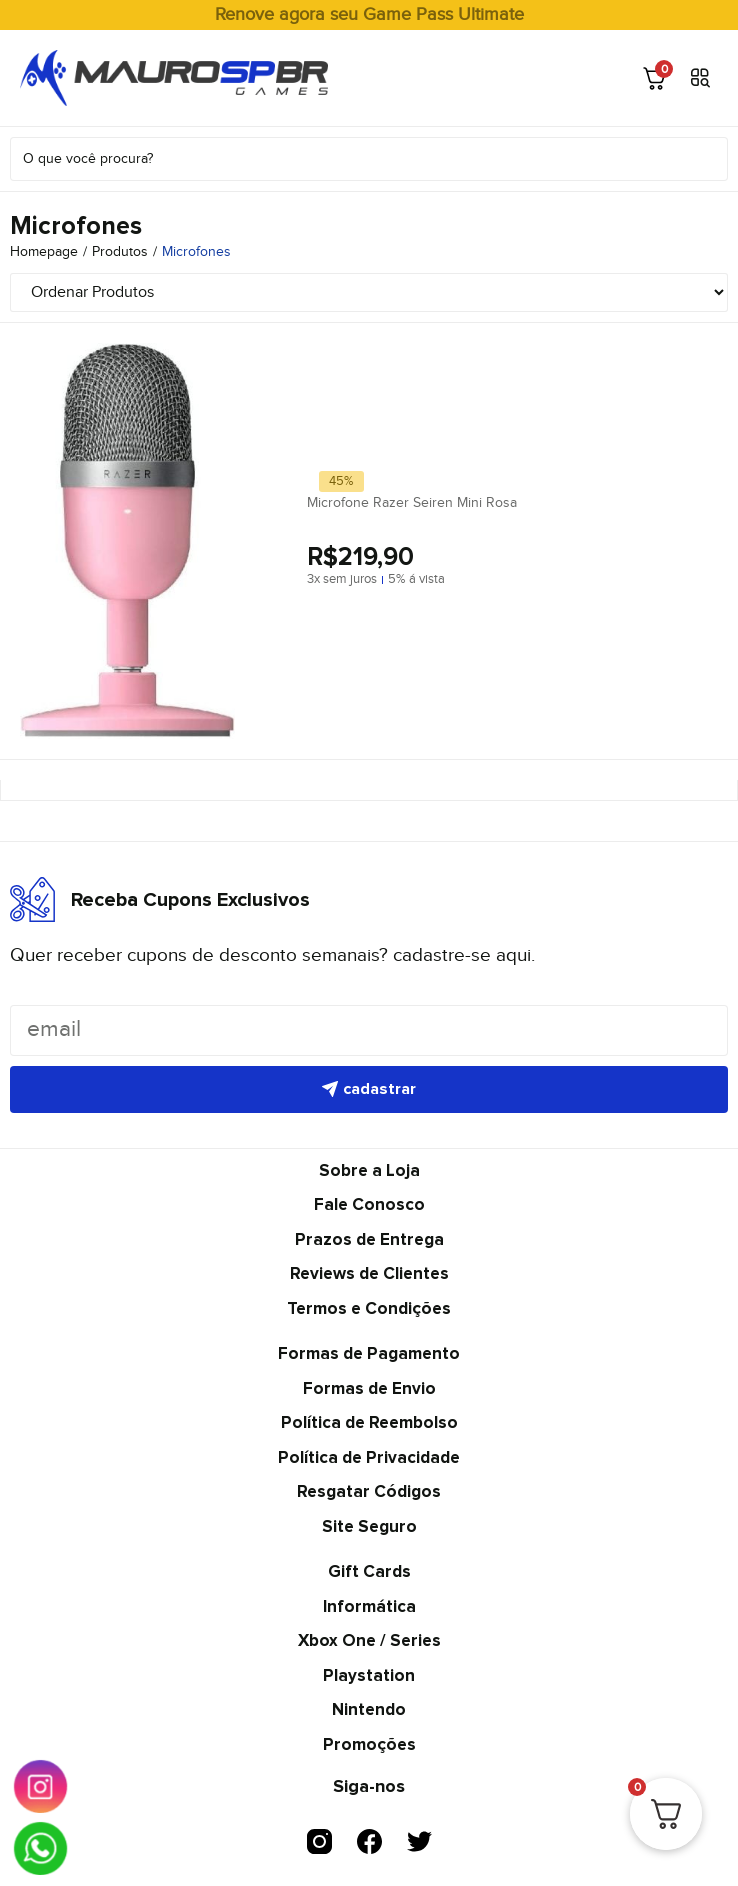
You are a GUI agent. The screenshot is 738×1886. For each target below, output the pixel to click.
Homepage (44, 252)
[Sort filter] (369, 292)
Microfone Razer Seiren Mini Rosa (412, 503)
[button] (700, 78)
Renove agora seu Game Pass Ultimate (369, 14)
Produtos (120, 252)
